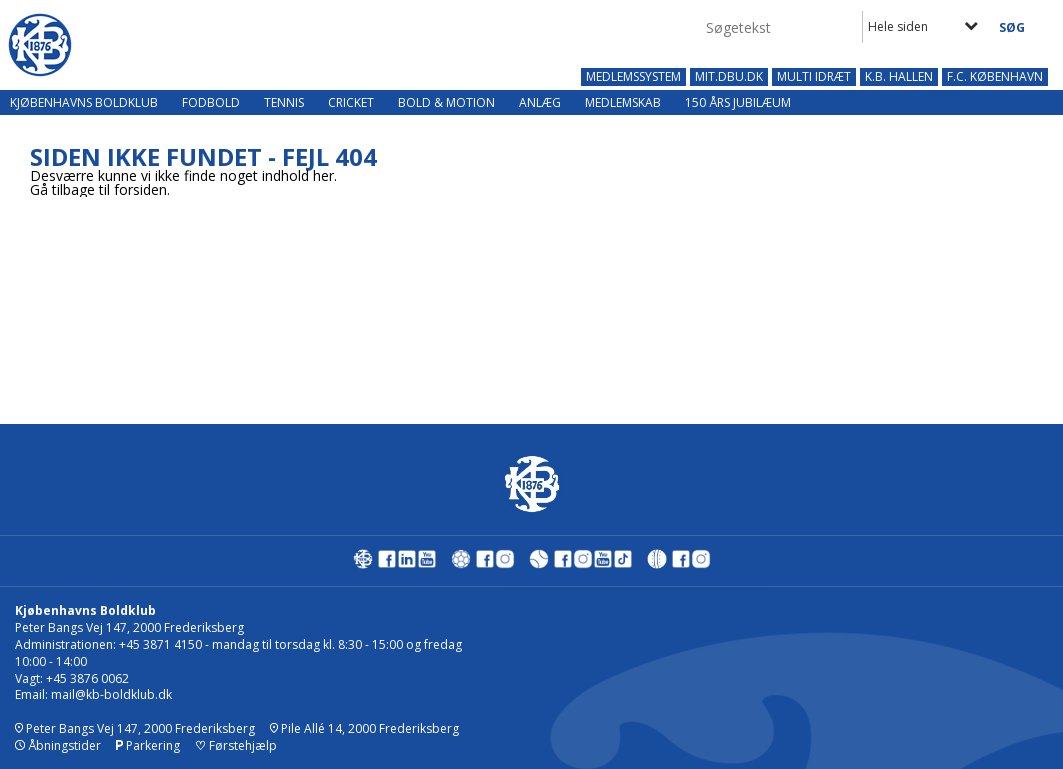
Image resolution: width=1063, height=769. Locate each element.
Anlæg (540, 102)
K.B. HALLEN (899, 77)
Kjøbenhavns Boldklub (84, 102)
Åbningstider (58, 745)
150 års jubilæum (738, 102)
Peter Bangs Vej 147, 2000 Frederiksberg (135, 728)
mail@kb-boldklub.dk (111, 694)
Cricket (351, 102)
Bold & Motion (446, 102)
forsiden (140, 189)
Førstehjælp (236, 745)
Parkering (148, 745)
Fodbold (211, 102)
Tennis (284, 102)
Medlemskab (623, 102)
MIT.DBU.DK (729, 77)
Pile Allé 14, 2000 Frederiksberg (364, 728)
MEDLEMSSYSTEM (633, 77)
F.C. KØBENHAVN (995, 77)
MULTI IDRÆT (814, 77)
